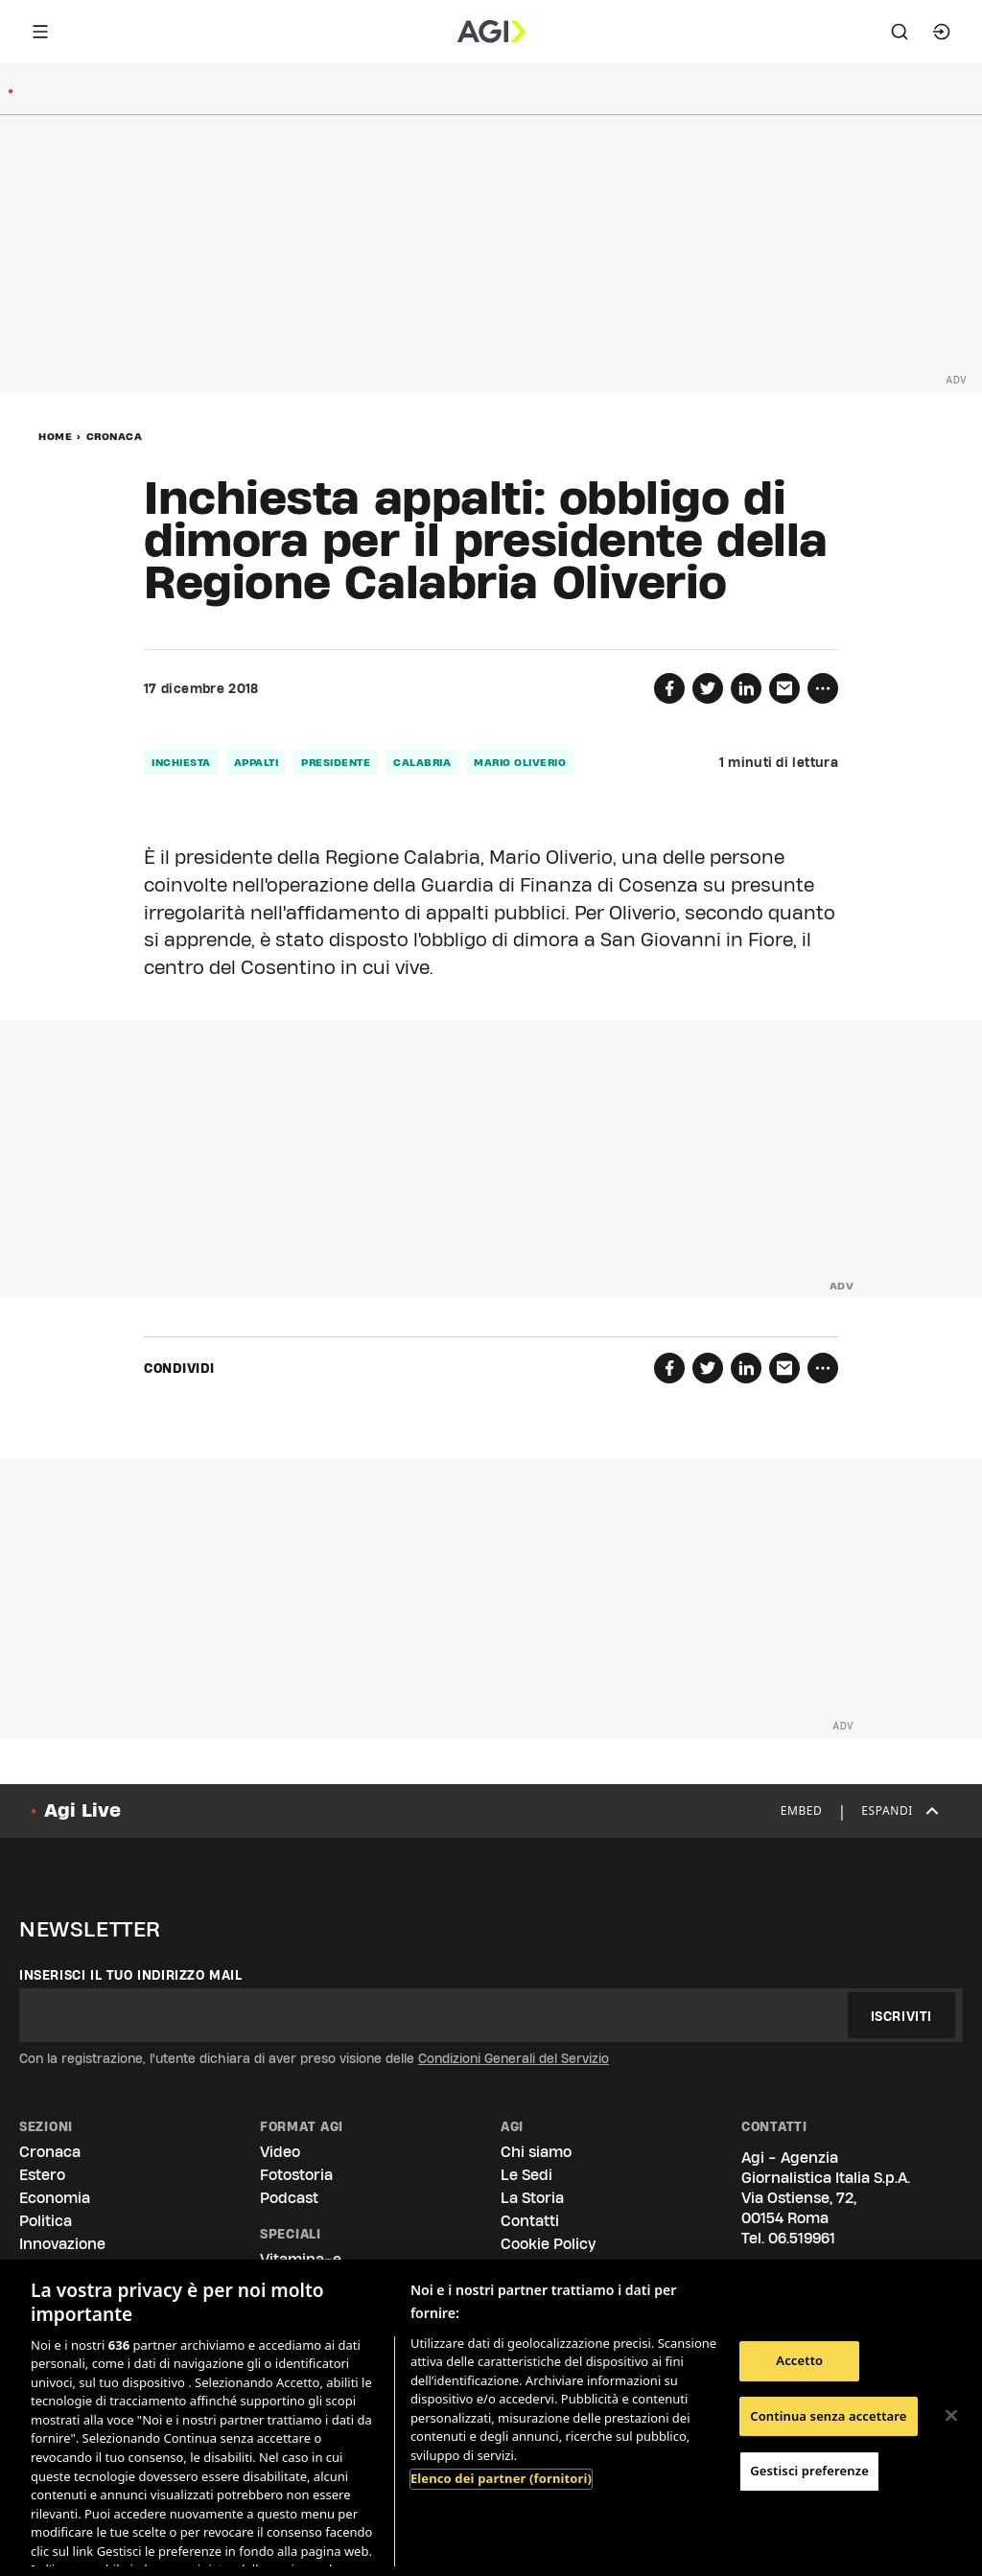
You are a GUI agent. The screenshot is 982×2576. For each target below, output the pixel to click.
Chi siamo (536, 2152)
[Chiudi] (951, 2416)
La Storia (532, 2198)
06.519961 (801, 2238)
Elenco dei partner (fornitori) (501, 2478)
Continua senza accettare (828, 2416)
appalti (256, 762)
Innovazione (62, 2244)
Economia (54, 2198)
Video (280, 2152)
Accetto (799, 2360)
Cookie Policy (548, 2244)
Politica (45, 2221)
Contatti (530, 2221)
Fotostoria (296, 2175)
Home (55, 436)
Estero (42, 2175)
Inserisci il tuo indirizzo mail (131, 1975)
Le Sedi (526, 2175)
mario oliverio (520, 762)
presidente (335, 762)
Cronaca (114, 436)
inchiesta (181, 762)
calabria (422, 762)
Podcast (289, 2198)
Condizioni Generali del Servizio (513, 2058)
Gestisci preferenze (809, 2470)
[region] (491, 2418)
